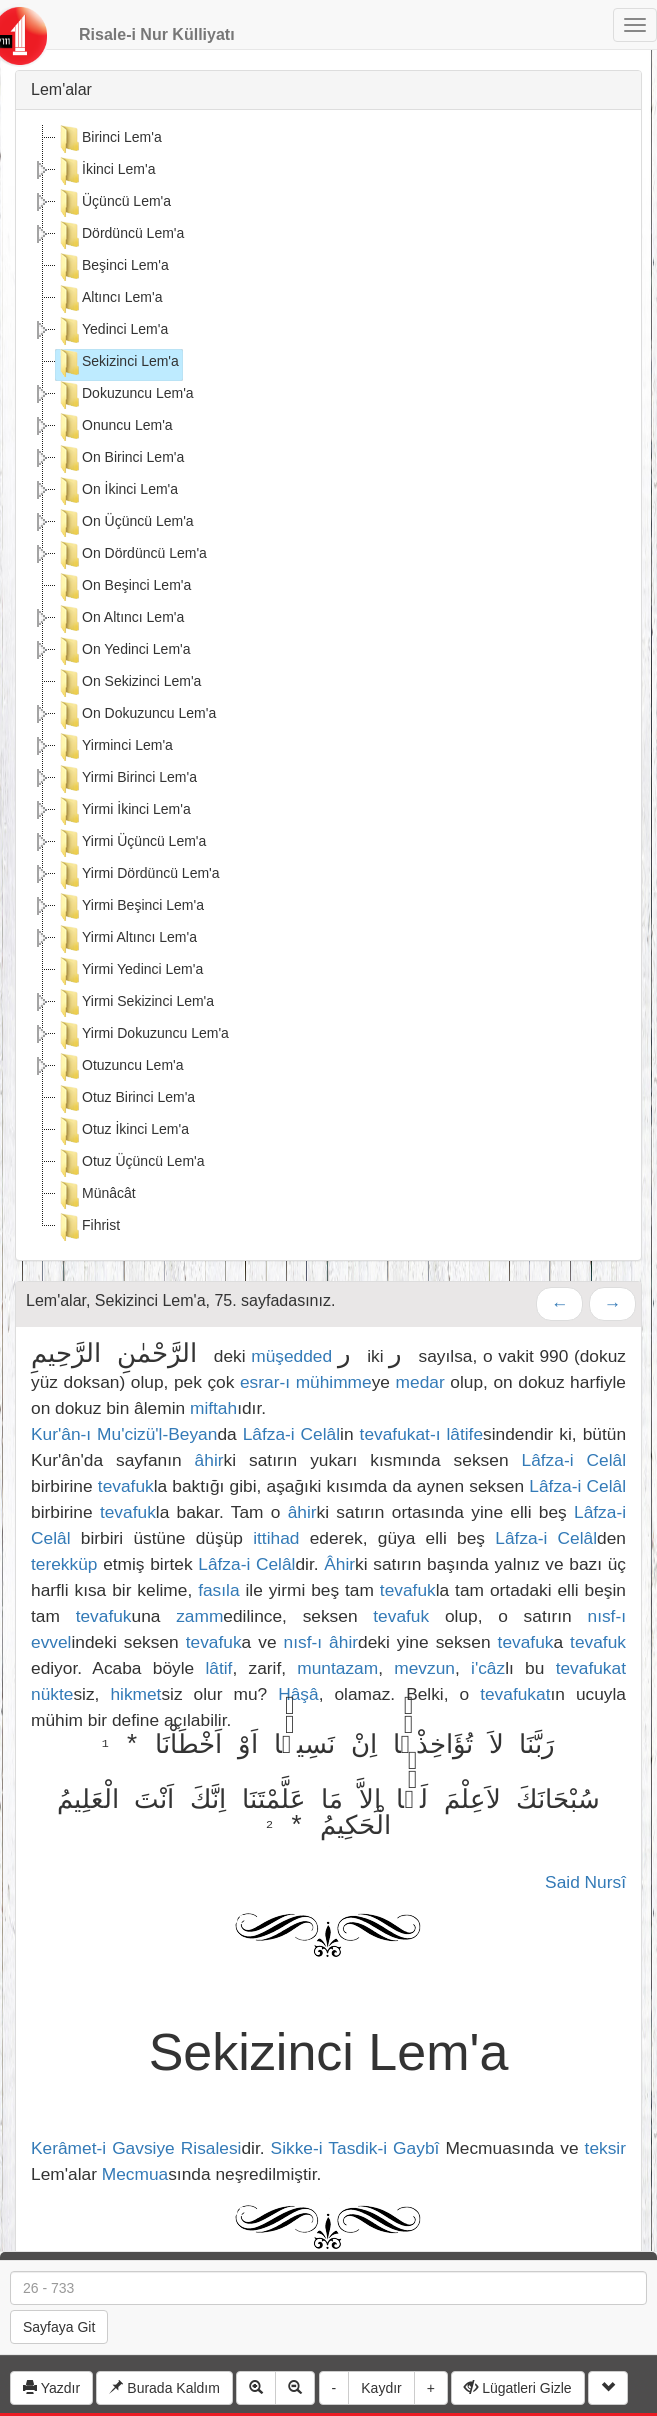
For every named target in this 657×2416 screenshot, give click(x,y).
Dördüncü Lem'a (120, 235)
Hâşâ (298, 1694)
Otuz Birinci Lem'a (125, 1099)
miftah (213, 1408)
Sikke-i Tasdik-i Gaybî (358, 2148)
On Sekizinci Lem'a (128, 683)
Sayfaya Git (59, 2327)
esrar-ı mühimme (306, 1382)
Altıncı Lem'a (109, 299)
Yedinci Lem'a (112, 331)
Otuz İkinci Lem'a (122, 1131)
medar (420, 1382)
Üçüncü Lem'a (113, 203)
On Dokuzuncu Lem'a (136, 715)
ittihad (276, 1538)
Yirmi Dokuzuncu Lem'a (142, 1035)
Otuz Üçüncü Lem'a (130, 1163)
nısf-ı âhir (321, 1642)
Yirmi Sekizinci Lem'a (135, 1003)
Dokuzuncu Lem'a (125, 395)
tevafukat (591, 1668)
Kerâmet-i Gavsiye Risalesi (136, 2148)
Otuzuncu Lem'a (120, 1067)
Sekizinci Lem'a (117, 363)
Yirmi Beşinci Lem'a (130, 907)
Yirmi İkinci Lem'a (123, 811)
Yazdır (51, 2388)
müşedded (291, 1356)
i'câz (488, 1668)
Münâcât (96, 1195)
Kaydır (381, 2388)
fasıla (218, 1590)
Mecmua (135, 2174)
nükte (52, 1694)
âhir (209, 1460)
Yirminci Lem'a (114, 747)
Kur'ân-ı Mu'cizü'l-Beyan (124, 1434)
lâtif (218, 1668)
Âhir (339, 1564)
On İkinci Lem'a (117, 491)
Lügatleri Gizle (517, 2388)
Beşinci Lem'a (112, 267)
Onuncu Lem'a (114, 427)
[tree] (328, 685)
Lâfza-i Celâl (291, 1434)
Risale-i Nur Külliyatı (157, 34)
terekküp (64, 1564)
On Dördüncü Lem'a (131, 555)
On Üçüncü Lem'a (125, 523)
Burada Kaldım (164, 2388)
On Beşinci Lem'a (123, 587)
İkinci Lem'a (105, 171)
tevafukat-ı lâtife (421, 1434)
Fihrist (88, 1227)
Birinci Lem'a (109, 139)
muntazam (337, 1668)
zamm (199, 1616)
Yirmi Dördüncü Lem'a (138, 875)
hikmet (135, 1694)
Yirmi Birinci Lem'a (126, 779)
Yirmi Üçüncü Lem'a (131, 843)
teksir (605, 2148)
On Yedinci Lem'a (123, 651)
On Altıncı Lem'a (120, 619)
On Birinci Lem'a (120, 459)
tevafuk (126, 1486)
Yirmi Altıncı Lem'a (126, 939)
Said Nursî (585, 1882)
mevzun (424, 1668)
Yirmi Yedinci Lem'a (129, 971)
